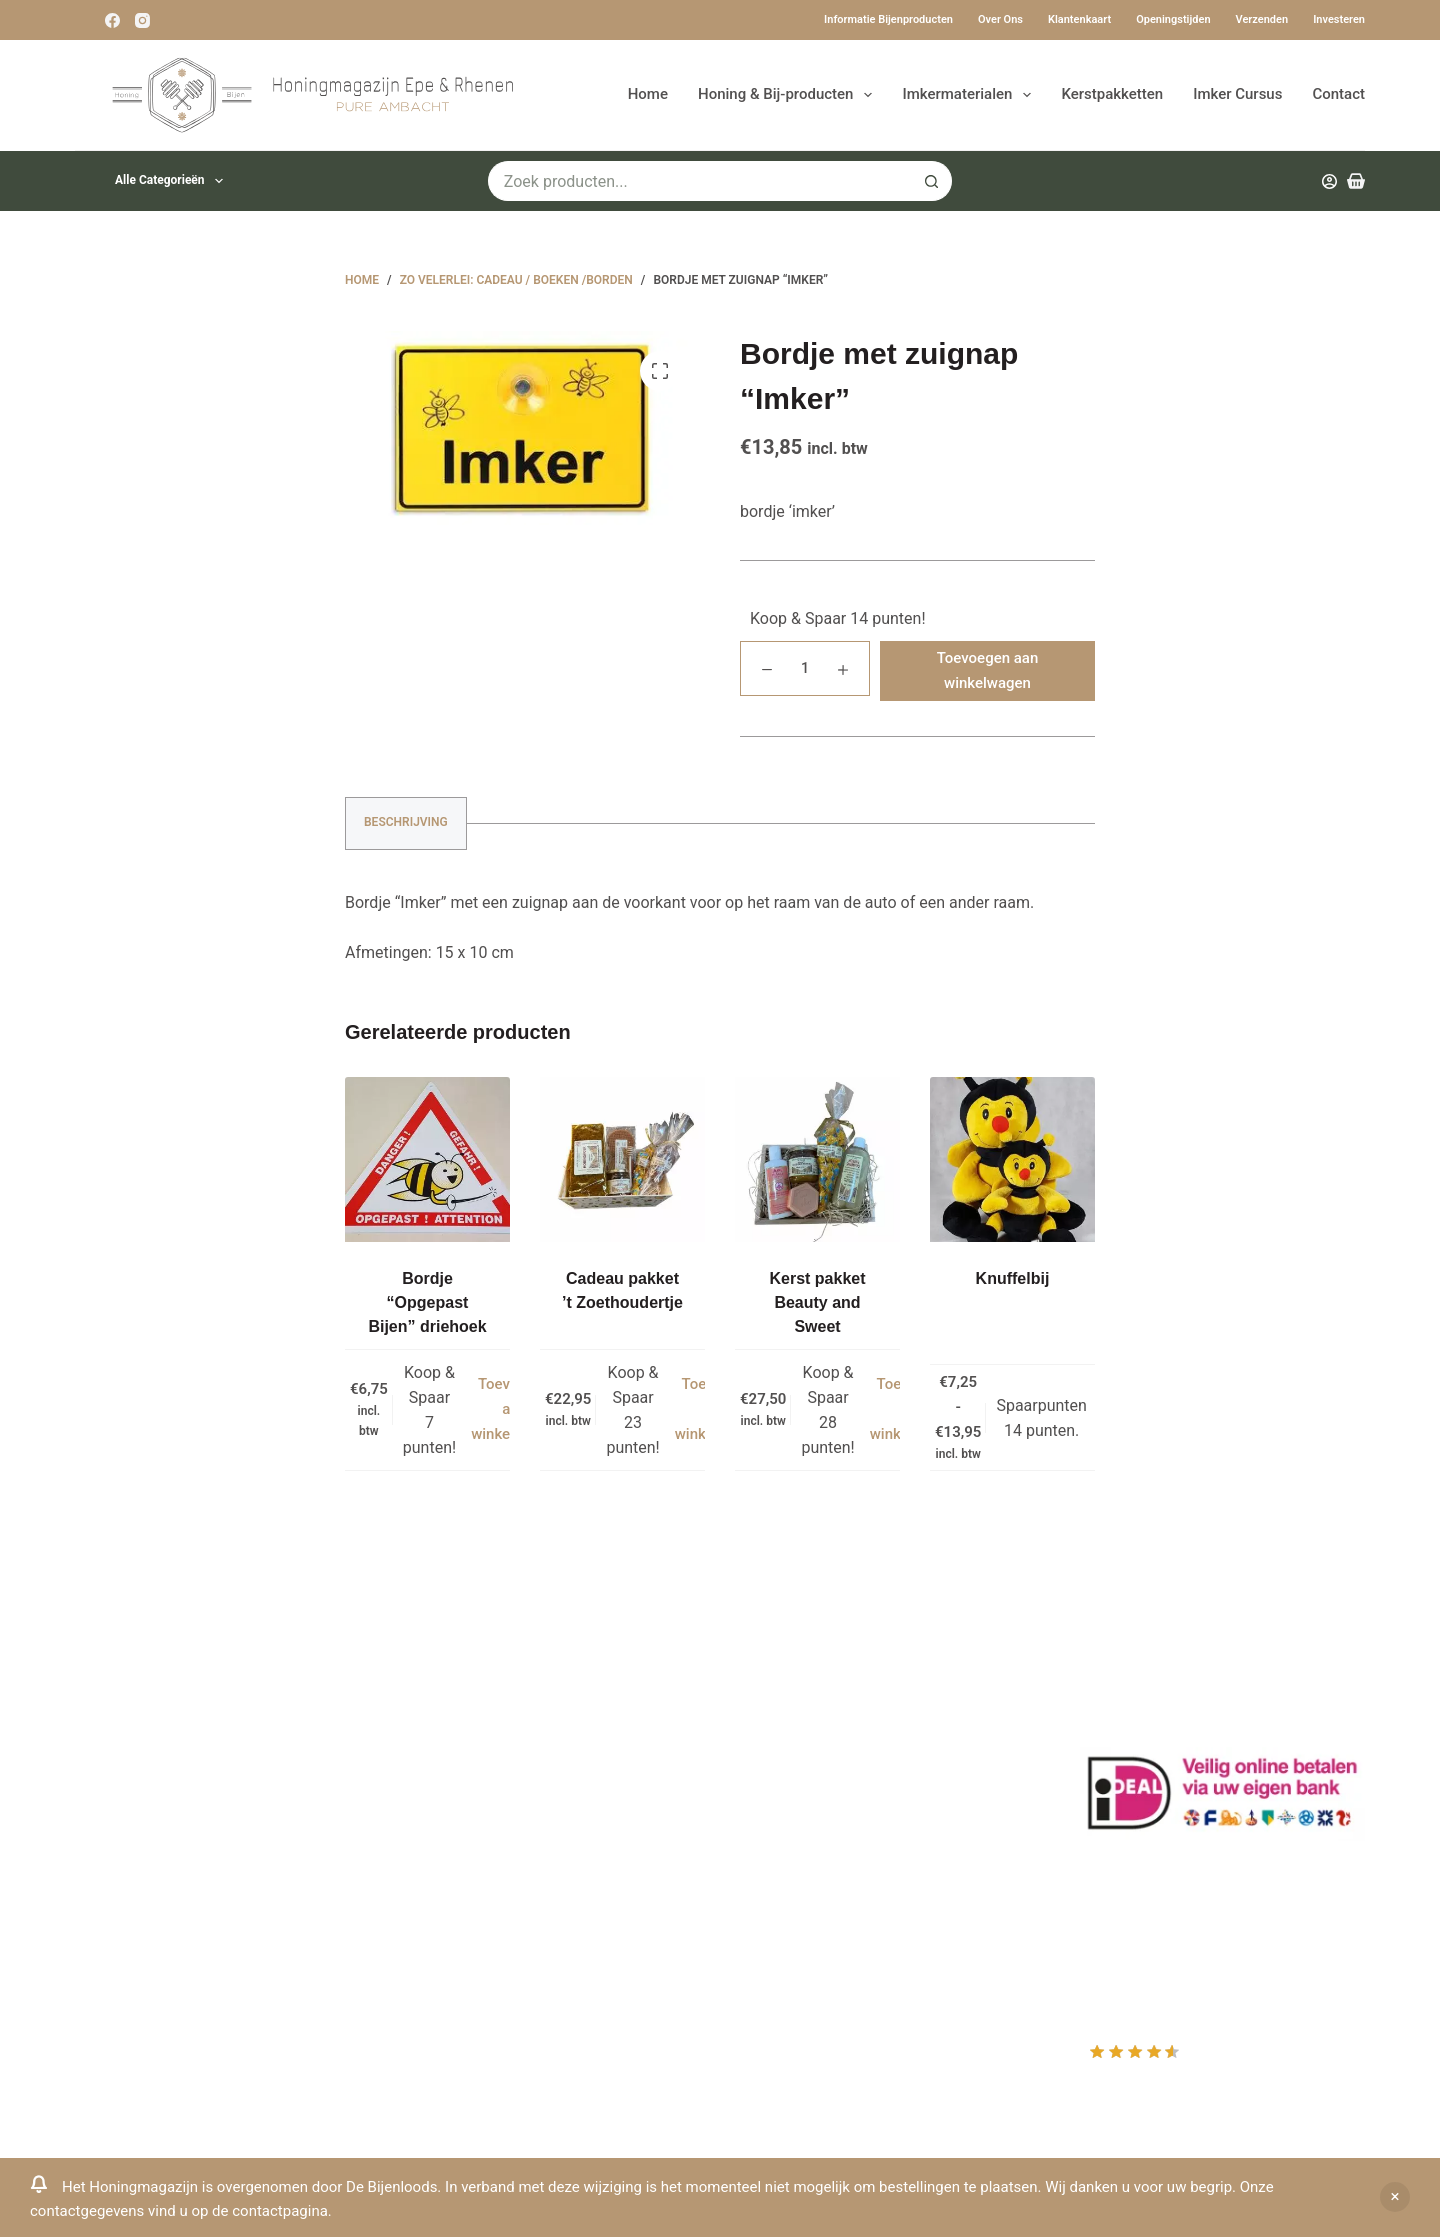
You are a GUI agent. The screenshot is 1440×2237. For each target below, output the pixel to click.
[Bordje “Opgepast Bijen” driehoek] (427, 1159)
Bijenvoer (443, 1867)
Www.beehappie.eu (143, 1891)
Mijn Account (792, 1709)
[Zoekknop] (932, 181)
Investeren (1339, 19)
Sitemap (439, 1947)
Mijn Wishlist (790, 1735)
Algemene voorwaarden (494, 1815)
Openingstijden (1173, 19)
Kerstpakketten (1112, 94)
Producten (781, 1683)
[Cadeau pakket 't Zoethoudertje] (622, 1159)
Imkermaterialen (970, 95)
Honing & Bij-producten (789, 95)
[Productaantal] (805, 668)
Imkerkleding (455, 1920)
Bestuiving (447, 1762)
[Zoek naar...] (700, 181)
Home (648, 94)
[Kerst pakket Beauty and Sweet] (817, 1159)
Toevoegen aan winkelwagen (988, 670)
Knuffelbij (1013, 1278)
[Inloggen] (1329, 181)
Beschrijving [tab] (406, 822)
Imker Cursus (1237, 94)
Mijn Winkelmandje (812, 1762)
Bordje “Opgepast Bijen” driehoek (427, 1302)
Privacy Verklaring (473, 1788)
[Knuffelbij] (1012, 1159)
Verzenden (1262, 19)
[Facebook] (112, 20)
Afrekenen (781, 1788)
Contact (1338, 94)
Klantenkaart (1079, 19)
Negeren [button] (1395, 2197)
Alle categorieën (173, 181)
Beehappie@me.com (148, 1918)
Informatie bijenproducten (888, 19)
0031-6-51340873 (138, 1865)
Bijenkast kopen (466, 1841)
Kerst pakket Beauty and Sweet (817, 1302)
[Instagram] (142, 20)
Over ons (1000, 19)
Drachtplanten (460, 1709)
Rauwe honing (460, 1894)
